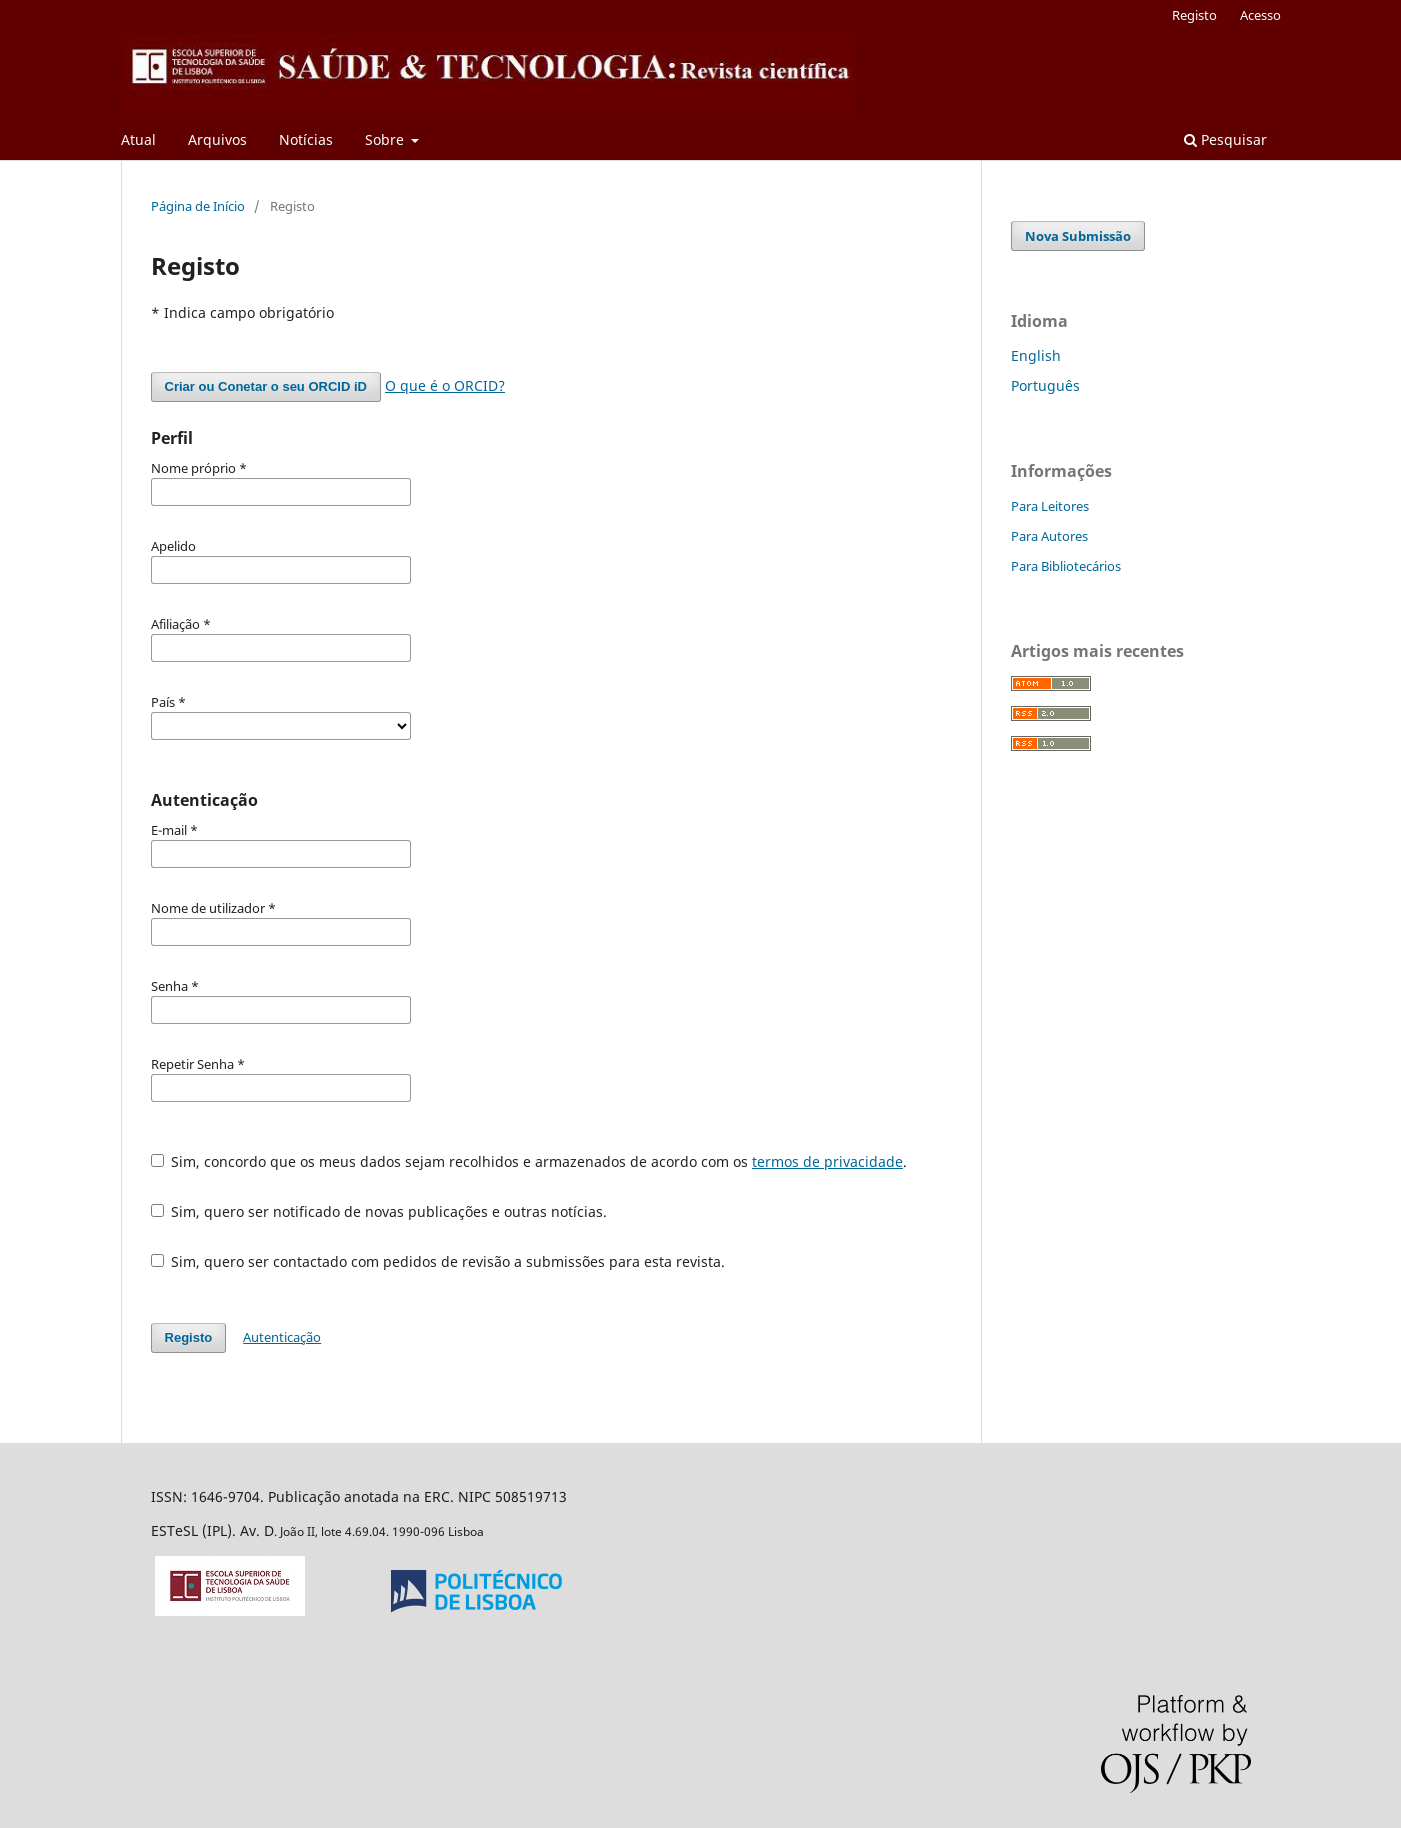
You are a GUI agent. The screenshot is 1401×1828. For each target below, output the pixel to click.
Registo (1194, 15)
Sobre (386, 139)
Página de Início (198, 206)
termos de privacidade (827, 1161)
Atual (138, 139)
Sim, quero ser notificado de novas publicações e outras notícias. (379, 1211)
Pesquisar (1225, 139)
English (1036, 355)
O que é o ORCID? (445, 385)
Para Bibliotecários (1066, 566)
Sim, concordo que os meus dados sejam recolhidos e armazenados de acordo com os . (529, 1161)
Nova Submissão (1078, 236)
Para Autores (1049, 536)
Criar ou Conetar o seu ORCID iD (266, 386)
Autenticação (282, 1337)
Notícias (306, 139)
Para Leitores (1050, 506)
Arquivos (217, 139)
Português (1045, 385)
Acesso (1260, 15)
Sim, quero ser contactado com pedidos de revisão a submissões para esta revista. (438, 1261)
